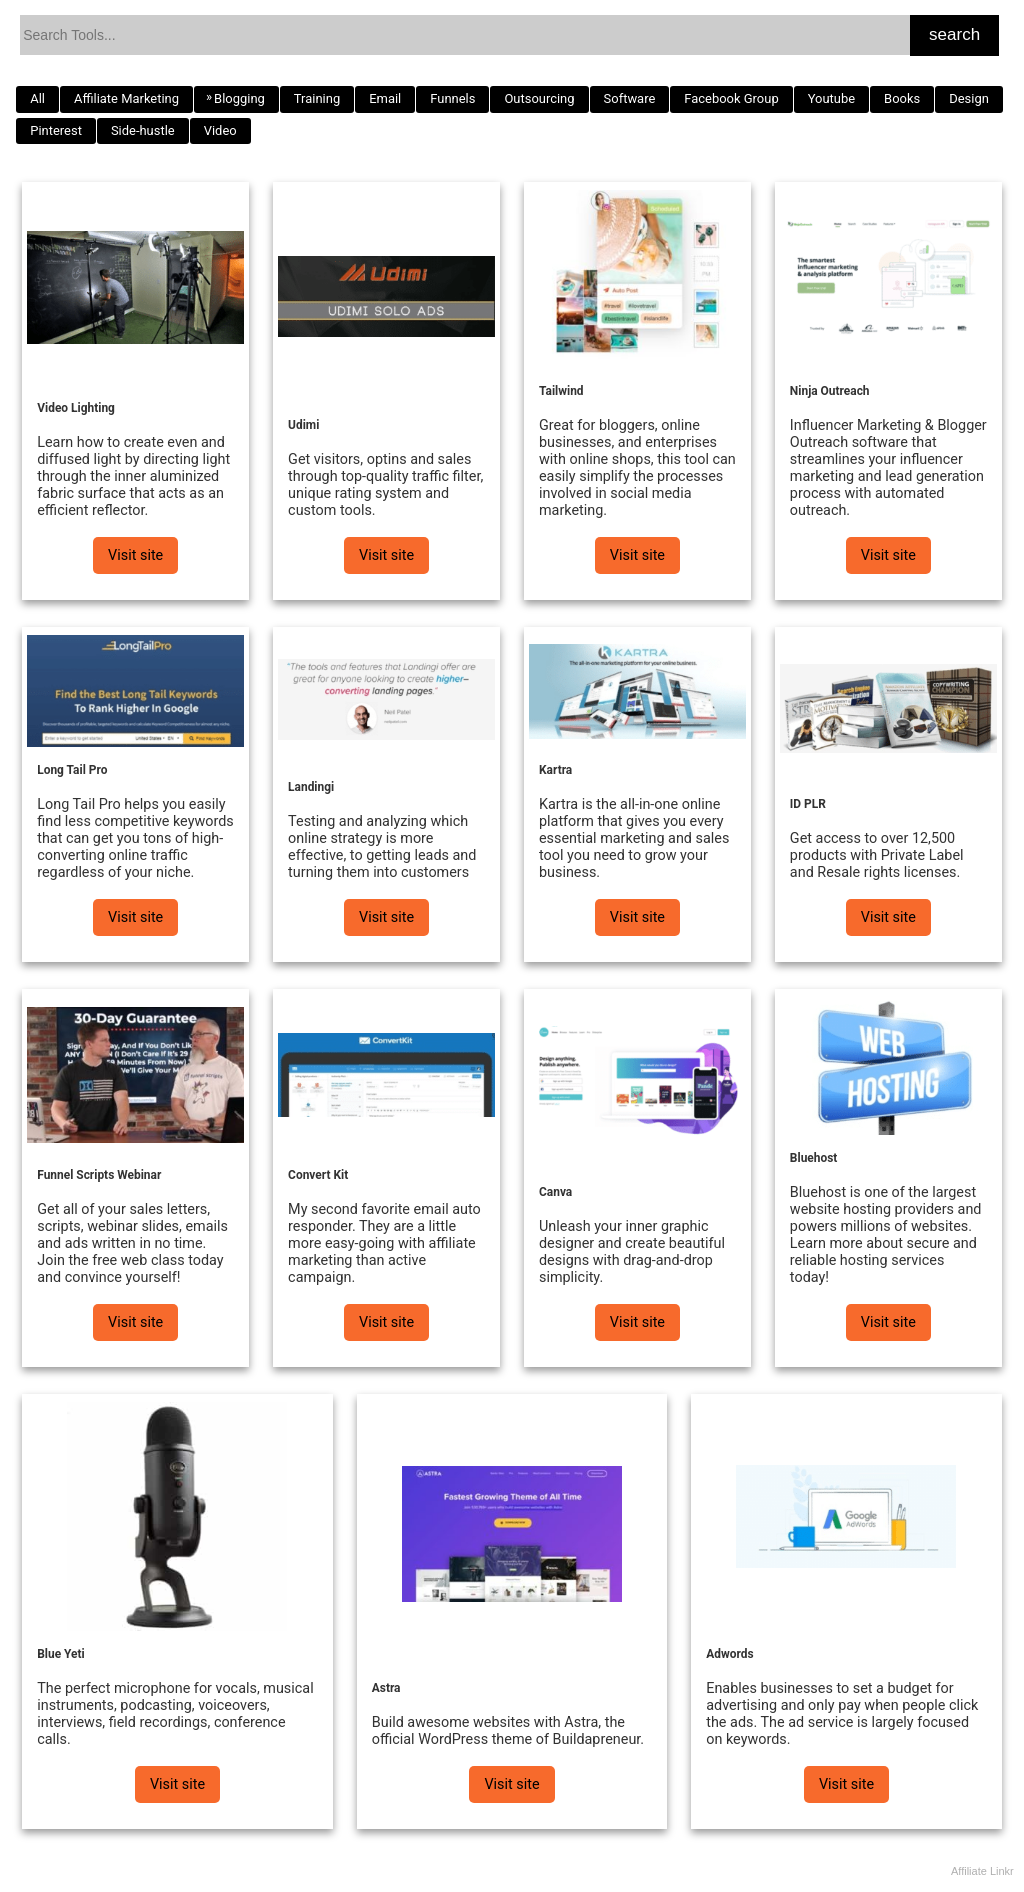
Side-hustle (143, 130)
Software (630, 98)
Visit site (135, 555)
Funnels (452, 98)
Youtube (831, 98)
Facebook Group (731, 98)
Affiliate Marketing (126, 98)
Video (220, 130)
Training (317, 98)
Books (902, 98)
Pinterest (56, 130)
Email (385, 98)
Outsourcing (539, 98)
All (37, 98)
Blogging (239, 98)
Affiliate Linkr (982, 1871)
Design (969, 98)
